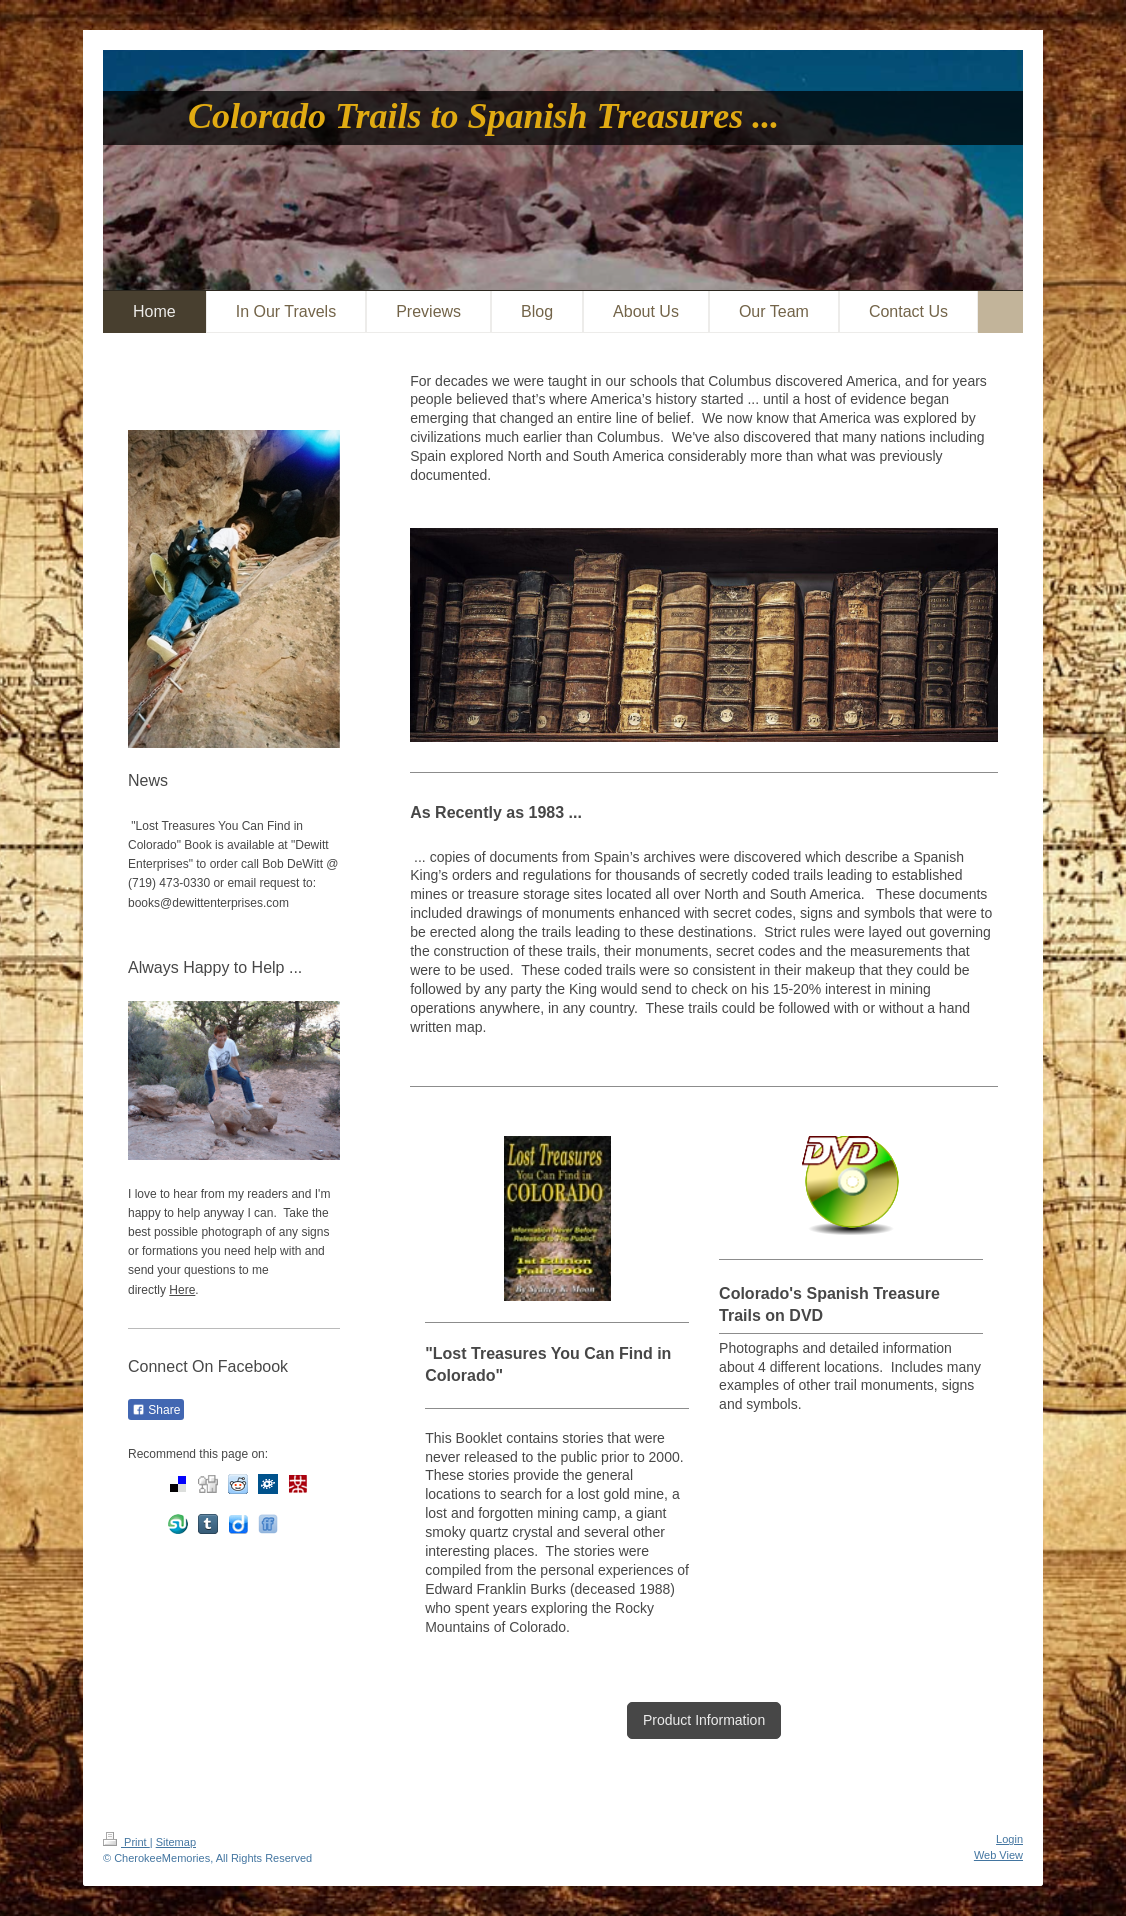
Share (156, 1410)
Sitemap (176, 1842)
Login (1009, 1839)
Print (126, 1842)
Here (182, 1290)
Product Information (704, 1720)
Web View (998, 1855)
